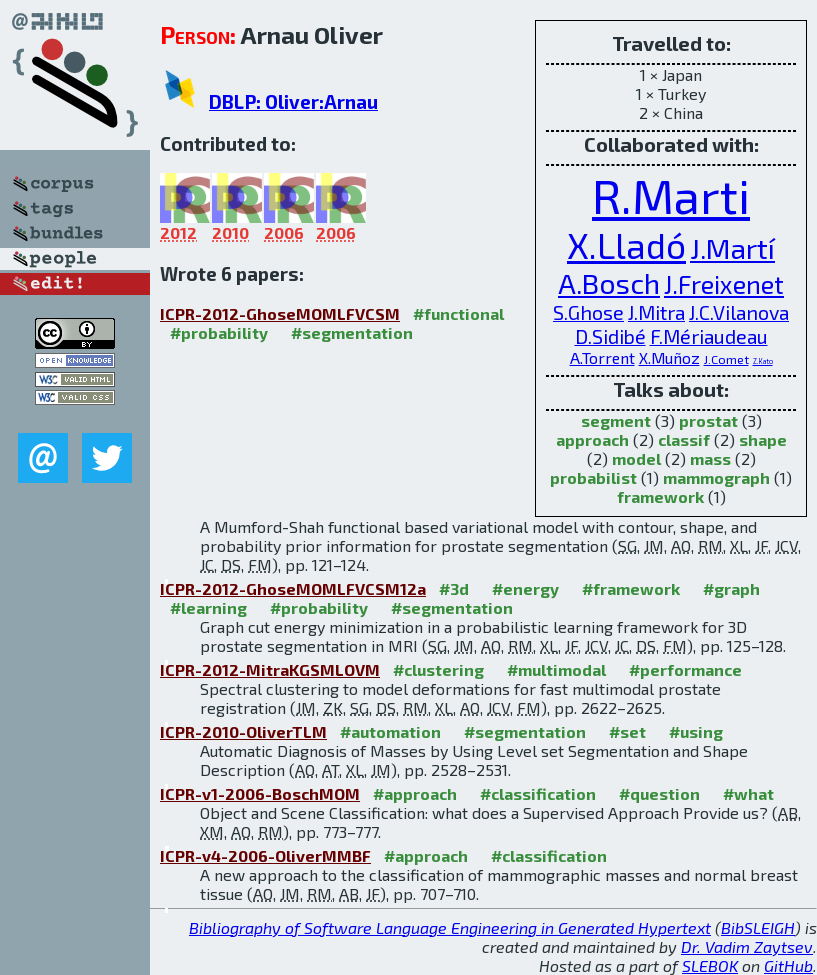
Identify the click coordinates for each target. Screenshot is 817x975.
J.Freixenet (724, 284)
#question (659, 793)
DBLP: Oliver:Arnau (293, 101)
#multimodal (556, 669)
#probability (219, 332)
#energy (525, 588)
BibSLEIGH (758, 927)
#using (696, 731)
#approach (415, 793)
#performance (685, 669)
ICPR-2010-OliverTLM (243, 731)
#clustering (438, 669)
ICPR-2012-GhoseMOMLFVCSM (280, 313)
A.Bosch (609, 283)
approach (592, 439)
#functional (458, 313)
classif (684, 439)
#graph (731, 588)
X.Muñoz (669, 357)
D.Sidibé (610, 336)
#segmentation (352, 332)
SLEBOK (710, 965)
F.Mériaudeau (709, 336)
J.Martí (732, 248)
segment (616, 420)
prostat (708, 420)
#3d (454, 588)
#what (748, 793)
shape (763, 439)
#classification (538, 793)
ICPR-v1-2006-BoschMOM (260, 793)
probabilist (593, 477)
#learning (208, 607)
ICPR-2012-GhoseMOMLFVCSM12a (293, 588)
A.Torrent (602, 357)
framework (660, 496)
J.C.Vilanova (739, 312)
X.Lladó (626, 245)
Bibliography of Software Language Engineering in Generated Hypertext (450, 927)
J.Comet (726, 359)
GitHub (788, 965)
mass (710, 458)
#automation (390, 731)
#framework (631, 588)
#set (627, 731)
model (636, 458)
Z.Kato (763, 361)
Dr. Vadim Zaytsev (747, 946)
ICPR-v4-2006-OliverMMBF (265, 855)
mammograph (716, 477)
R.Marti (671, 195)
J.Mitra (656, 312)
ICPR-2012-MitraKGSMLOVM (270, 669)
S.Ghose (588, 312)
